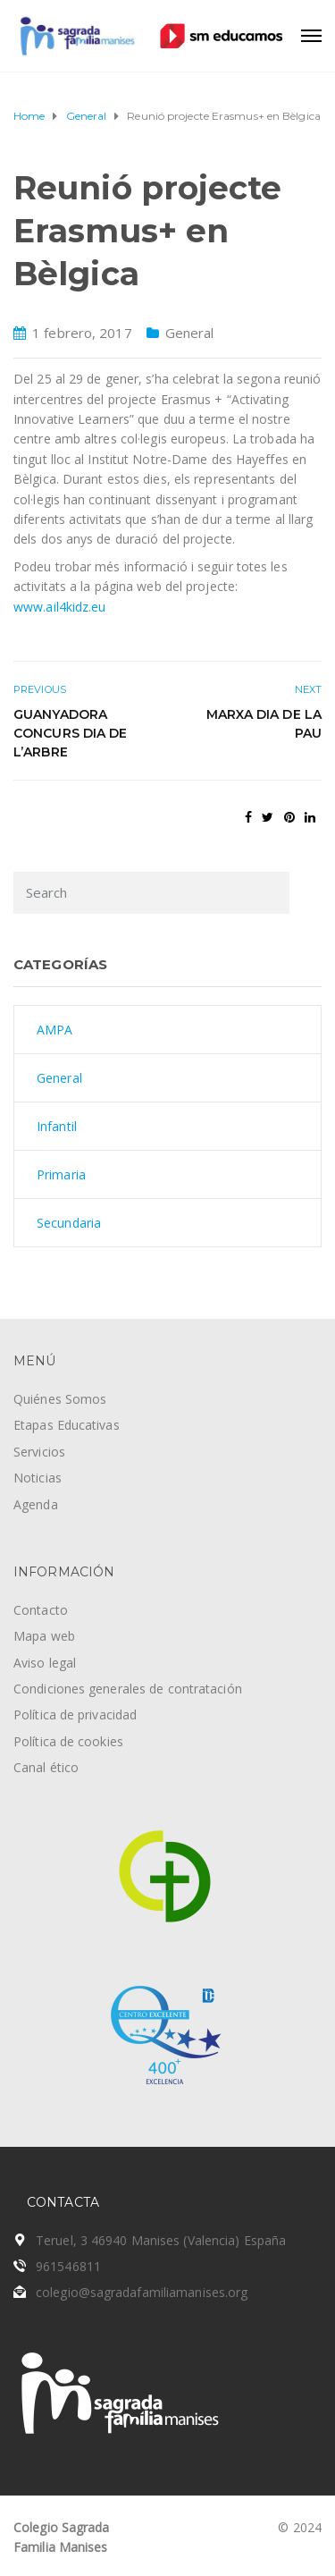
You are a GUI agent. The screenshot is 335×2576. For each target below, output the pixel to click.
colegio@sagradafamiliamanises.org (141, 2292)
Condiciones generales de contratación (127, 1688)
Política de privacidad (75, 1714)
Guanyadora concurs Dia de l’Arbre (70, 733)
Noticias (37, 1477)
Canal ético (46, 1767)
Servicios (39, 1451)
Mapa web (44, 1635)
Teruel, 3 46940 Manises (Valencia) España (161, 2240)
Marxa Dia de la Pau (264, 723)
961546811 (68, 2266)
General (189, 333)
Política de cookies (68, 1741)
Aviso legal (44, 1662)
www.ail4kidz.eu (59, 606)
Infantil (57, 1126)
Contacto (40, 1609)
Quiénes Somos (59, 1398)
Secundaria (69, 1222)
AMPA (54, 1029)
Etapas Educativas (66, 1424)
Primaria (61, 1174)
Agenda (35, 1504)
